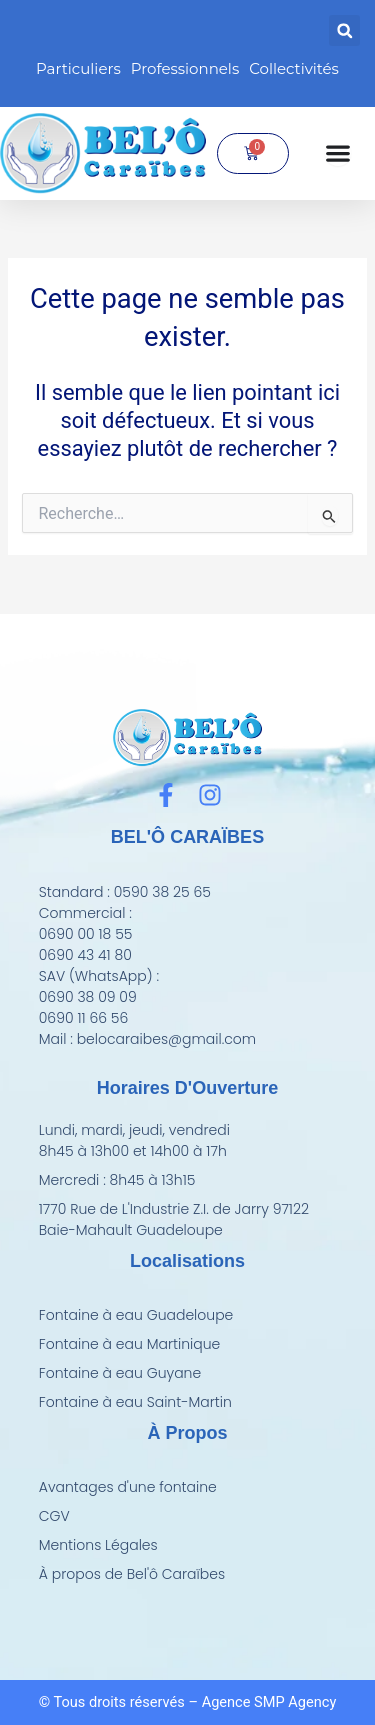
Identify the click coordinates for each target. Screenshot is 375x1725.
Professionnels (185, 68)
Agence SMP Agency (269, 1702)
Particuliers (78, 68)
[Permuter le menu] (338, 153)
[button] (344, 30)
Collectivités (294, 68)
